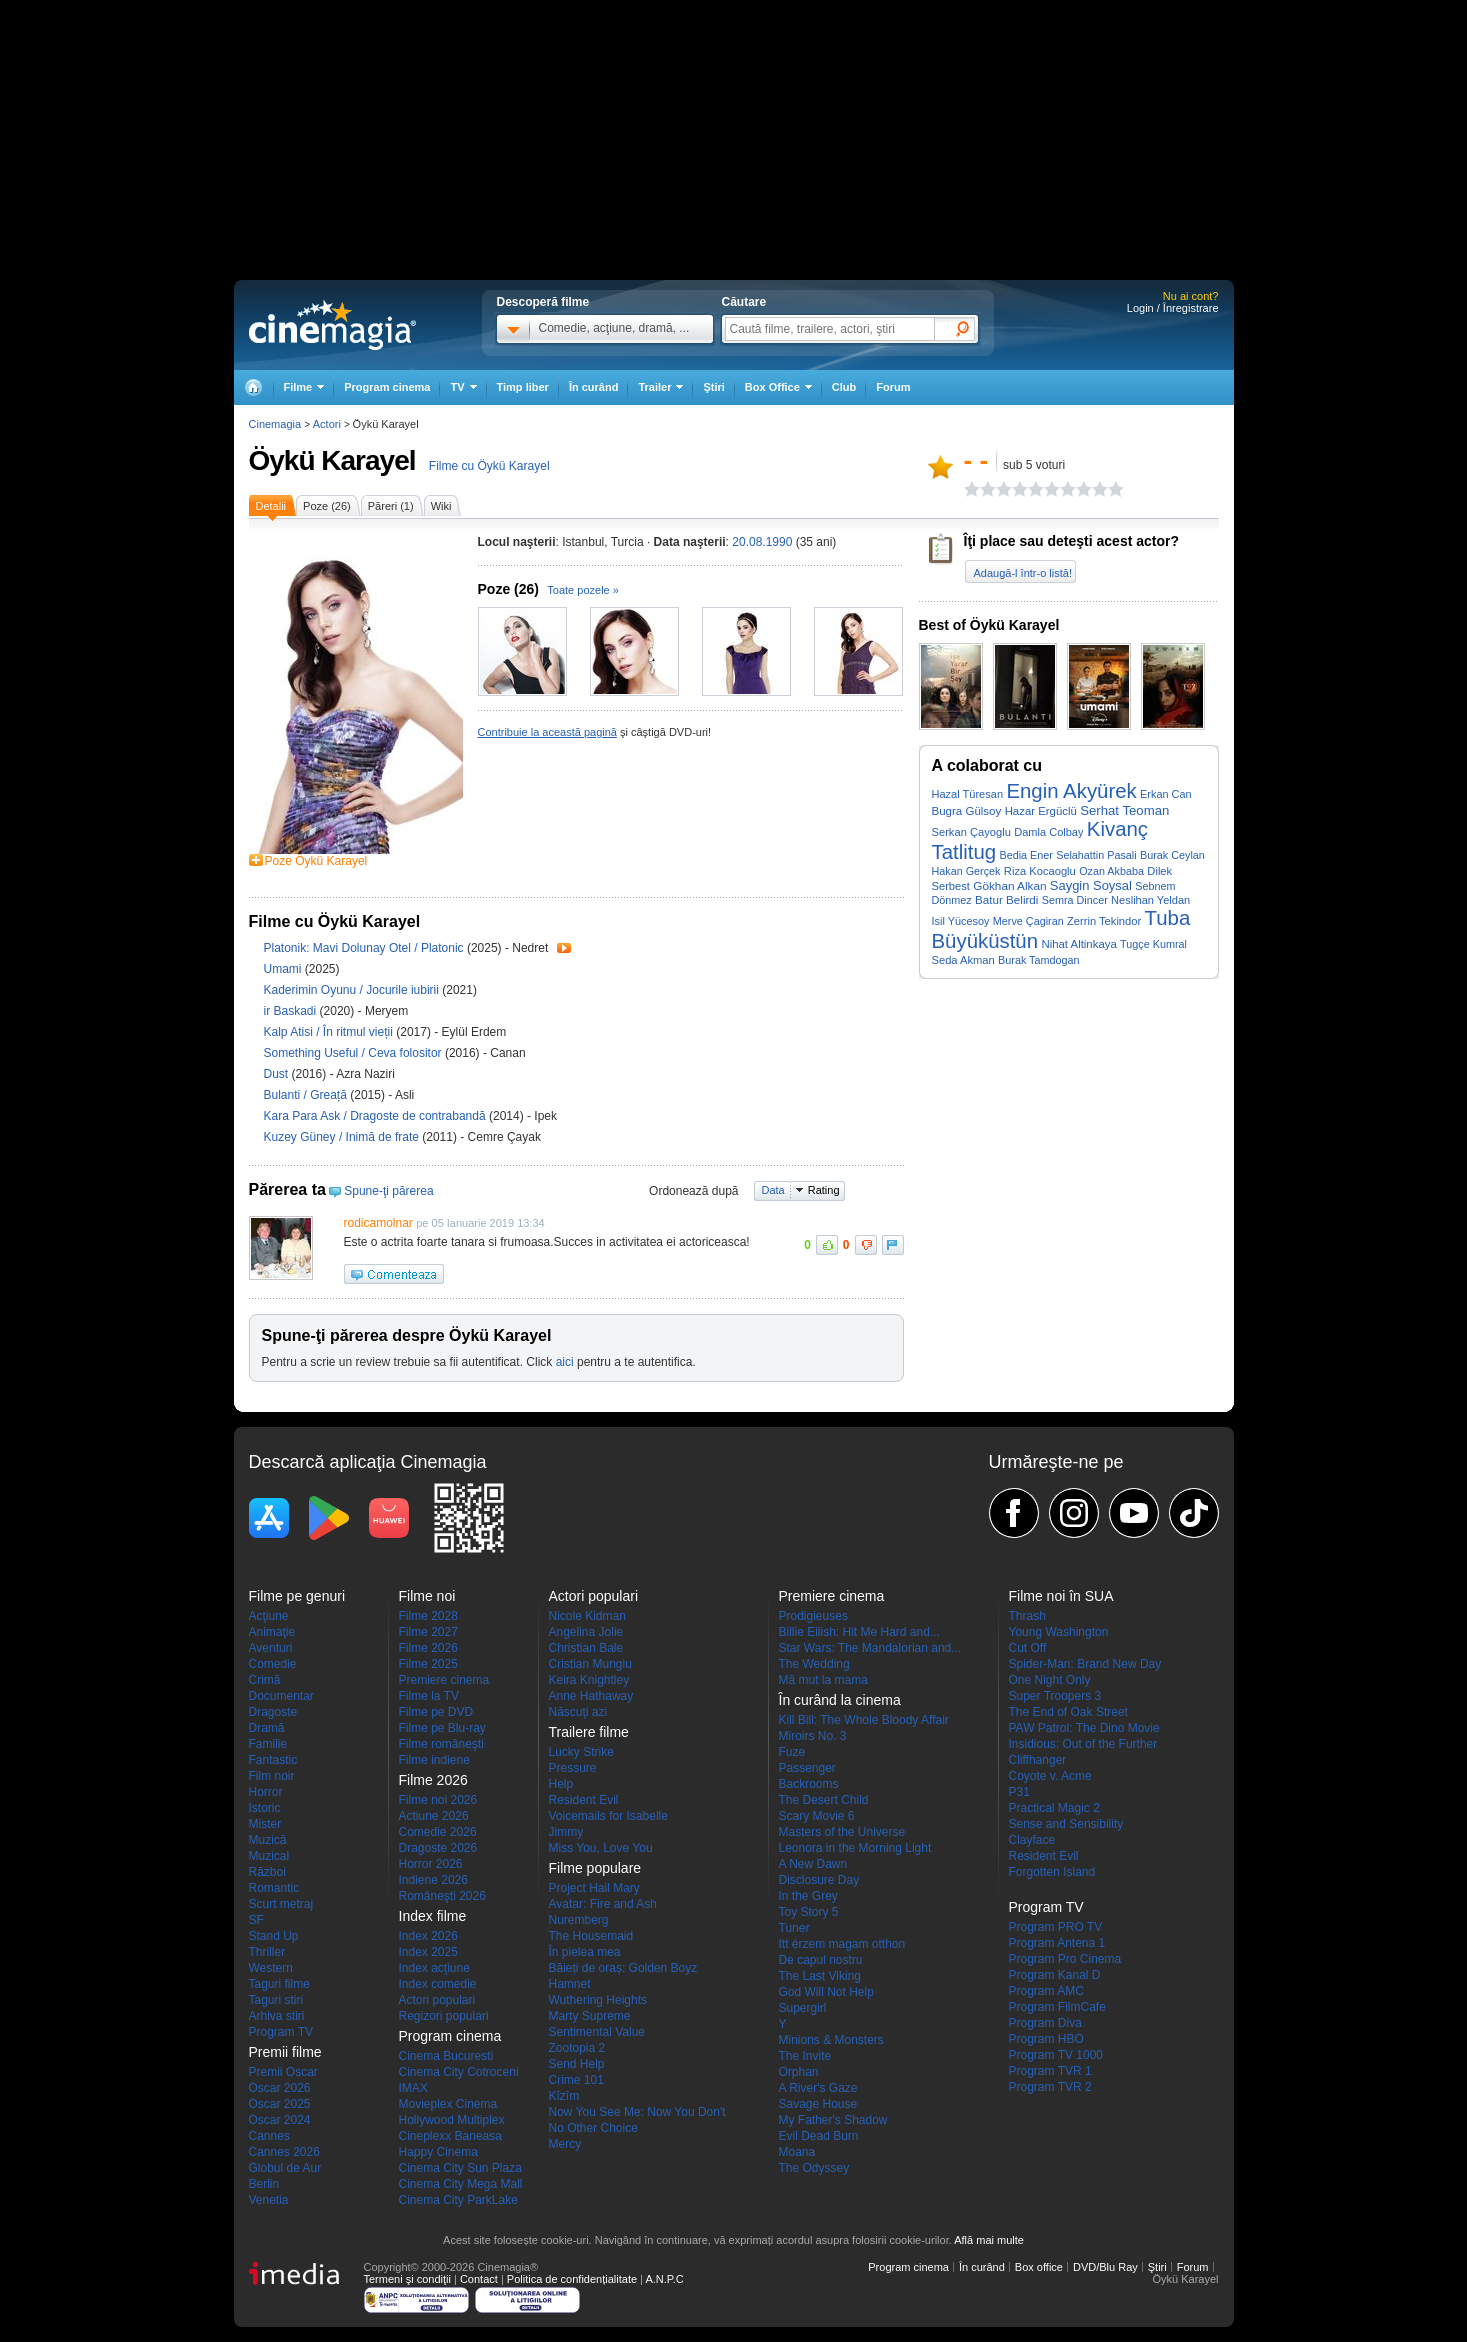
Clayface (1032, 1840)
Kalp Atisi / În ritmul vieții (328, 1032)
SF (256, 1920)
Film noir (272, 1776)
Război (267, 1872)
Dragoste (273, 1712)
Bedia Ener (1025, 855)
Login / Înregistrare (1173, 308)
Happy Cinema (438, 2152)
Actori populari (437, 2000)
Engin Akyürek (1071, 791)
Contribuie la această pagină (547, 732)
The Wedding (814, 1664)
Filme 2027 (428, 1632)
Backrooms (809, 1784)
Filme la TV (429, 1696)
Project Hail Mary (594, 1888)
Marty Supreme (590, 2016)
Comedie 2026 (438, 1832)
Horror (266, 1792)
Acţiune (269, 1616)
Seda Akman (963, 960)
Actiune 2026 (434, 1816)
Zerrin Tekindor (1104, 921)
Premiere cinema (444, 1680)
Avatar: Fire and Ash (603, 1904)
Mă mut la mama (823, 1680)
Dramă (267, 1728)
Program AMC (1046, 1991)
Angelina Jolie (586, 1632)
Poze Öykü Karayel (316, 861)
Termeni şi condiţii (407, 2279)
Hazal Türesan (968, 794)
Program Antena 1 (1057, 1943)
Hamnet (570, 1984)
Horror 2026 (431, 1864)
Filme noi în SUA (1061, 1596)
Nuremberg (579, 1920)
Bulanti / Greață (305, 1095)
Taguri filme (279, 1984)
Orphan (799, 2072)
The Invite (805, 2056)
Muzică (268, 1840)
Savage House (818, 2104)
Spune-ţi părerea (388, 1191)
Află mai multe (989, 2240)
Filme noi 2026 (438, 1800)
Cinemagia (275, 424)
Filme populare (595, 1868)
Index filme (433, 1916)
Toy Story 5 (809, 1912)
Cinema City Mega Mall (461, 2184)
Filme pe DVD (436, 1712)
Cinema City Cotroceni (459, 2072)
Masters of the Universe (842, 1832)
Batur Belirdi (1006, 899)
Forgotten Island (1052, 1872)
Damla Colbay (1048, 832)
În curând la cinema (840, 1700)
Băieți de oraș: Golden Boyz (623, 1968)
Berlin (264, 2184)
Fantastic (273, 1760)
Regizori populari (444, 2016)
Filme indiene (434, 1760)
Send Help (577, 2064)
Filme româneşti (441, 1744)
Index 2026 (428, 1936)
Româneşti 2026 (442, 1896)
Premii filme (285, 2052)
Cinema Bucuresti (446, 2056)
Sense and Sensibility (1066, 1824)
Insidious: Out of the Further (1083, 1744)
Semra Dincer (1075, 900)
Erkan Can (1166, 794)
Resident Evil (584, 1800)
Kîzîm (564, 2096)
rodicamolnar (378, 1223)
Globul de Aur (285, 2168)
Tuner (794, 1928)
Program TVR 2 (1050, 2087)
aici (565, 1362)
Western (271, 1968)
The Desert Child (824, 1800)
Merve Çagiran (1028, 921)
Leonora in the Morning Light (855, 1848)
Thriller (267, 1952)
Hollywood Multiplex (452, 2120)
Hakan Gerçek (966, 871)
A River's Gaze (818, 2088)
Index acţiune (434, 1968)
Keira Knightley (589, 1680)
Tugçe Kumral (1153, 944)
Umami (284, 969)
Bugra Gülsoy (967, 811)
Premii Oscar (283, 2072)
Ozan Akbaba (1111, 871)
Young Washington (1059, 1632)
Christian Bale (586, 1648)
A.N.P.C (664, 2279)
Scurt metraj (281, 1904)
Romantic (274, 1888)
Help (561, 1784)
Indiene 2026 (433, 1880)
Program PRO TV (1056, 1927)
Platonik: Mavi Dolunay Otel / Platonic (364, 948)
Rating (824, 1190)
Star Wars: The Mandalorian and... (870, 1648)
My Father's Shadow (833, 2120)
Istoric (265, 1808)
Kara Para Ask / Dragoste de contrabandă (375, 1116)
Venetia (269, 2200)
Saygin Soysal (1091, 885)
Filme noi (427, 1596)
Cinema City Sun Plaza (460, 2168)
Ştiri (713, 387)
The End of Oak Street (1068, 1712)
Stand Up (274, 1936)
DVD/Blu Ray (1105, 2267)
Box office (1039, 2267)
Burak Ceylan (1172, 855)
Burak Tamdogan (1038, 960)
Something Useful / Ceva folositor (353, 1053)
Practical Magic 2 (1054, 1808)
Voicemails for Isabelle (608, 1816)
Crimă (265, 1680)
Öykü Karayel (332, 460)
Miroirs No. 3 (813, 1736)
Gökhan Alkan (1009, 885)
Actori (327, 424)
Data (773, 1190)
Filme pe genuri (297, 1596)
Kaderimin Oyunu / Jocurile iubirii (351, 990)
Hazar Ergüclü (1041, 811)
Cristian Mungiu (590, 1664)
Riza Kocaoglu (1040, 871)
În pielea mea (585, 1952)
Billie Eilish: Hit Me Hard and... (859, 1632)
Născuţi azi (578, 1712)
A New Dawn (813, 1864)
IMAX (413, 2088)
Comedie (273, 1664)
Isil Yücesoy (961, 921)
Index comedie (438, 1984)
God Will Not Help (826, 1992)
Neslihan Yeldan (1150, 900)
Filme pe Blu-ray (442, 1728)
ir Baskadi (292, 1011)
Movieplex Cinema (448, 2104)
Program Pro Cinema (1065, 1959)
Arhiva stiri (277, 2016)
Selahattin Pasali (1096, 855)
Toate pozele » (583, 590)
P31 (1019, 1792)
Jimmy (566, 1832)
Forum (893, 387)
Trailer (564, 948)
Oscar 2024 (280, 2120)
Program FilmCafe (1057, 2007)
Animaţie (272, 1632)
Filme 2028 (428, 1616)
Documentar (281, 1696)
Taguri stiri (276, 2000)
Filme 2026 (428, 1648)
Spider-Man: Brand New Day (1085, 1664)
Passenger (807, 1768)
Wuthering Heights (598, 2000)
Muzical (269, 1856)
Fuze (792, 1752)
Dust (278, 1074)
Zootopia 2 (577, 2048)
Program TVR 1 (1050, 2071)
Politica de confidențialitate (572, 2279)
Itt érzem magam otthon (842, 1944)
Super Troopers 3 (1055, 1696)
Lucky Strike (581, 1752)
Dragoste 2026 (438, 1848)
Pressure (573, 1768)
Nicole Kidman (587, 1616)
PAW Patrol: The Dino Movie (1084, 1728)
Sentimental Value (597, 2032)
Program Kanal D (1055, 1975)
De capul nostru (821, 1960)
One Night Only (1050, 1680)
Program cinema (387, 387)
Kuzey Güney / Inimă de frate (341, 1137)
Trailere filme (589, 1732)
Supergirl (803, 2008)
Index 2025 (428, 1952)
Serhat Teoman (1124, 810)
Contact (479, 2279)
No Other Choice (593, 2128)
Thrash (1027, 1616)
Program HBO (1046, 2039)
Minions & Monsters (831, 2040)
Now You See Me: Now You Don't (637, 2112)
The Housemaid (591, 1936)
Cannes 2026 (284, 2152)
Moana (797, 2152)
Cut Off (1028, 1648)
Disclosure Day (819, 1880)
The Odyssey (814, 2168)
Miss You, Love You (601, 1848)
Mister (265, 1824)
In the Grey (808, 1896)
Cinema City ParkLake (458, 2200)
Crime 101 (576, 2080)
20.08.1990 (762, 542)
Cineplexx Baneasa (450, 2136)
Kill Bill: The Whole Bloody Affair (864, 1720)
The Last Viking (820, 1976)
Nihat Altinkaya (1078, 944)
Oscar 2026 (280, 2088)
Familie (268, 1744)
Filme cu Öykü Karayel (489, 466)
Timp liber (523, 387)
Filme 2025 (428, 1664)
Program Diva (1045, 2023)
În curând (594, 387)
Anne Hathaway (591, 1696)
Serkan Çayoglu (971, 832)
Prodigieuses (813, 1616)
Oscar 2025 (280, 2104)
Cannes (269, 2136)
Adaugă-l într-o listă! (1023, 573)
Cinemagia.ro (332, 325)
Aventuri (271, 1648)
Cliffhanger (1038, 1760)
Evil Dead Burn (819, 2136)
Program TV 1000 (1056, 2055)
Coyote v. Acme (1050, 1776)
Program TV (281, 2032)
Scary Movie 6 (817, 1816)
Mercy (565, 2144)
